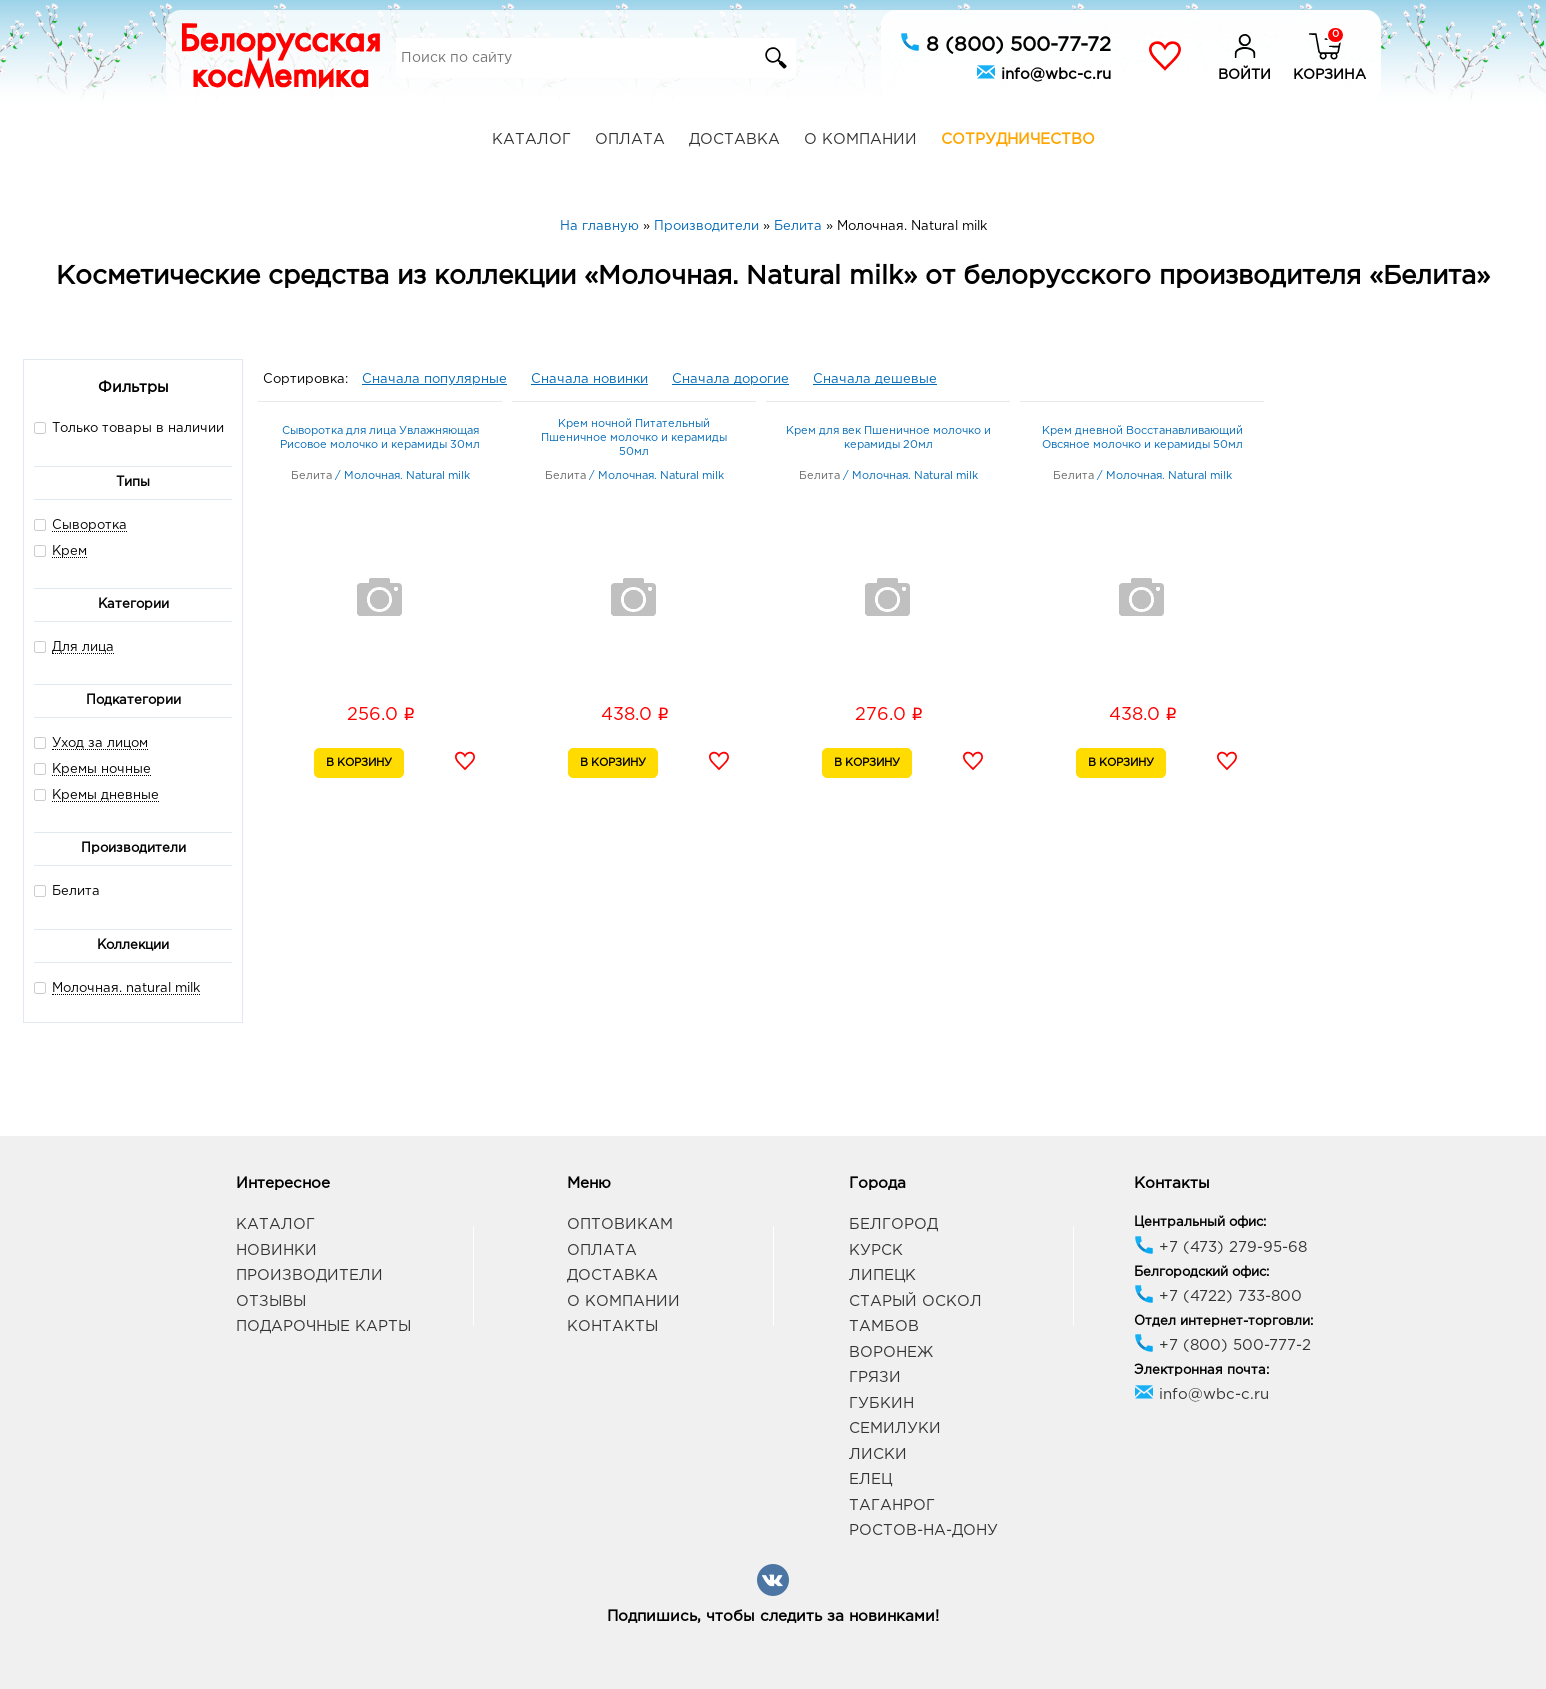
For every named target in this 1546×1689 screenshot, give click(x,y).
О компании (860, 139)
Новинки (276, 1250)
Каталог (531, 139)
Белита (67, 890)
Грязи (875, 1377)
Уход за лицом (100, 743)
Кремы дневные (105, 795)
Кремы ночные (101, 769)
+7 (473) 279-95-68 (1220, 1247)
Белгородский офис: (1201, 1272)
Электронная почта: (1201, 1370)
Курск (876, 1250)
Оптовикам (620, 1224)
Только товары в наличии (129, 427)
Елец (870, 1479)
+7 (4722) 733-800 (1218, 1296)
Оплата (630, 139)
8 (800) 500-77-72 (1005, 43)
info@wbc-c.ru (1043, 72)
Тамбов (884, 1326)
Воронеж (891, 1352)
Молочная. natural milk (126, 988)
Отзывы (271, 1301)
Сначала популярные (434, 379)
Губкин (881, 1403)
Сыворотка (89, 525)
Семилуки (895, 1428)
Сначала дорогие (730, 379)
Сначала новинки (589, 379)
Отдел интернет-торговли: (1223, 1321)
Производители (309, 1275)
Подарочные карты (323, 1326)
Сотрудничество (1018, 139)
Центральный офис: (1200, 1222)
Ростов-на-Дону (923, 1530)
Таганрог (892, 1505)
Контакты (612, 1326)
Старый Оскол (915, 1301)
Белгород (893, 1224)
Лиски (878, 1454)
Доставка (734, 139)
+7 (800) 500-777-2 (1222, 1345)
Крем (69, 551)
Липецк (882, 1275)
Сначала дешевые (875, 379)
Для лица (83, 647)
